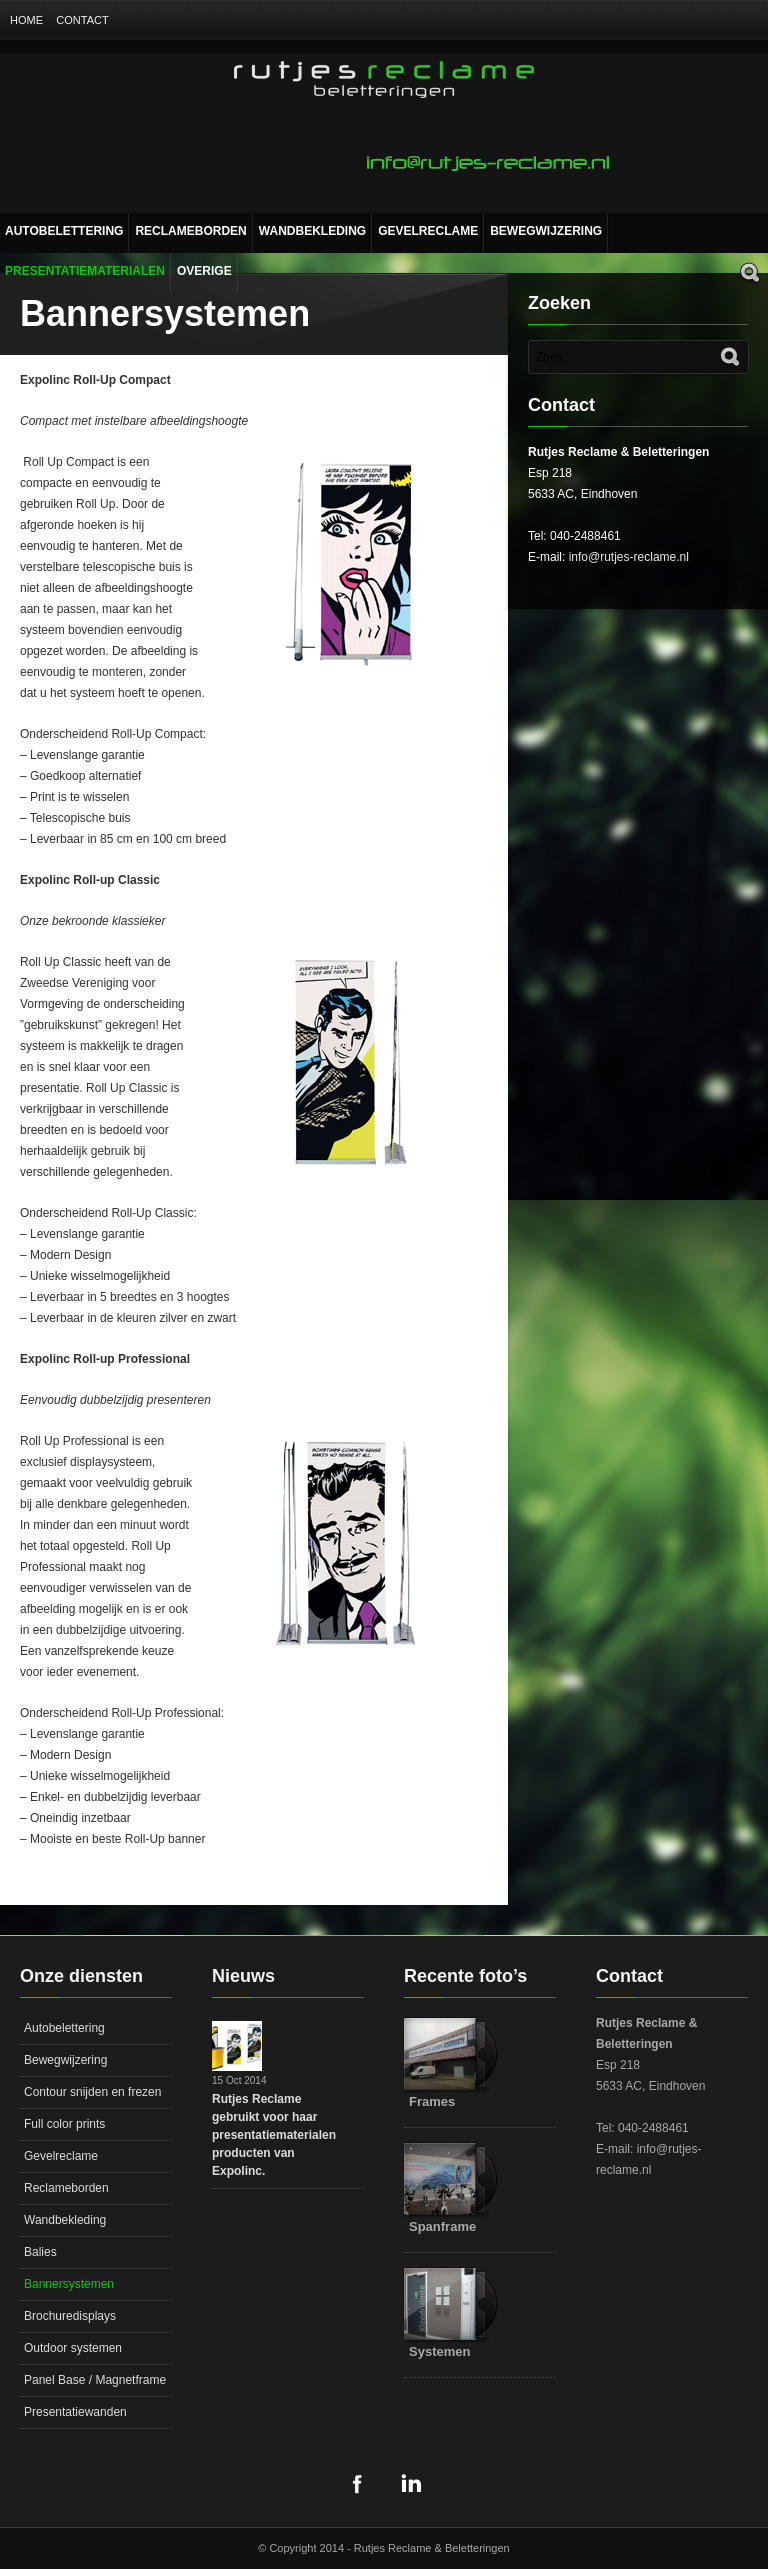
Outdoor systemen (73, 2348)
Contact (82, 20)
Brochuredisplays (70, 2316)
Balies (40, 2252)
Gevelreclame (428, 231)
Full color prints (64, 2124)
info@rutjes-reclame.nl (629, 557)
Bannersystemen (69, 2284)
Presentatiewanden (75, 2412)
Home (26, 20)
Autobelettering (64, 231)
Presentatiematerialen (85, 271)
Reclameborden (190, 231)
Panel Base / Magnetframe (95, 2380)
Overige (204, 271)
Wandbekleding (312, 231)
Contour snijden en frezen (92, 2092)
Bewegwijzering (546, 231)
